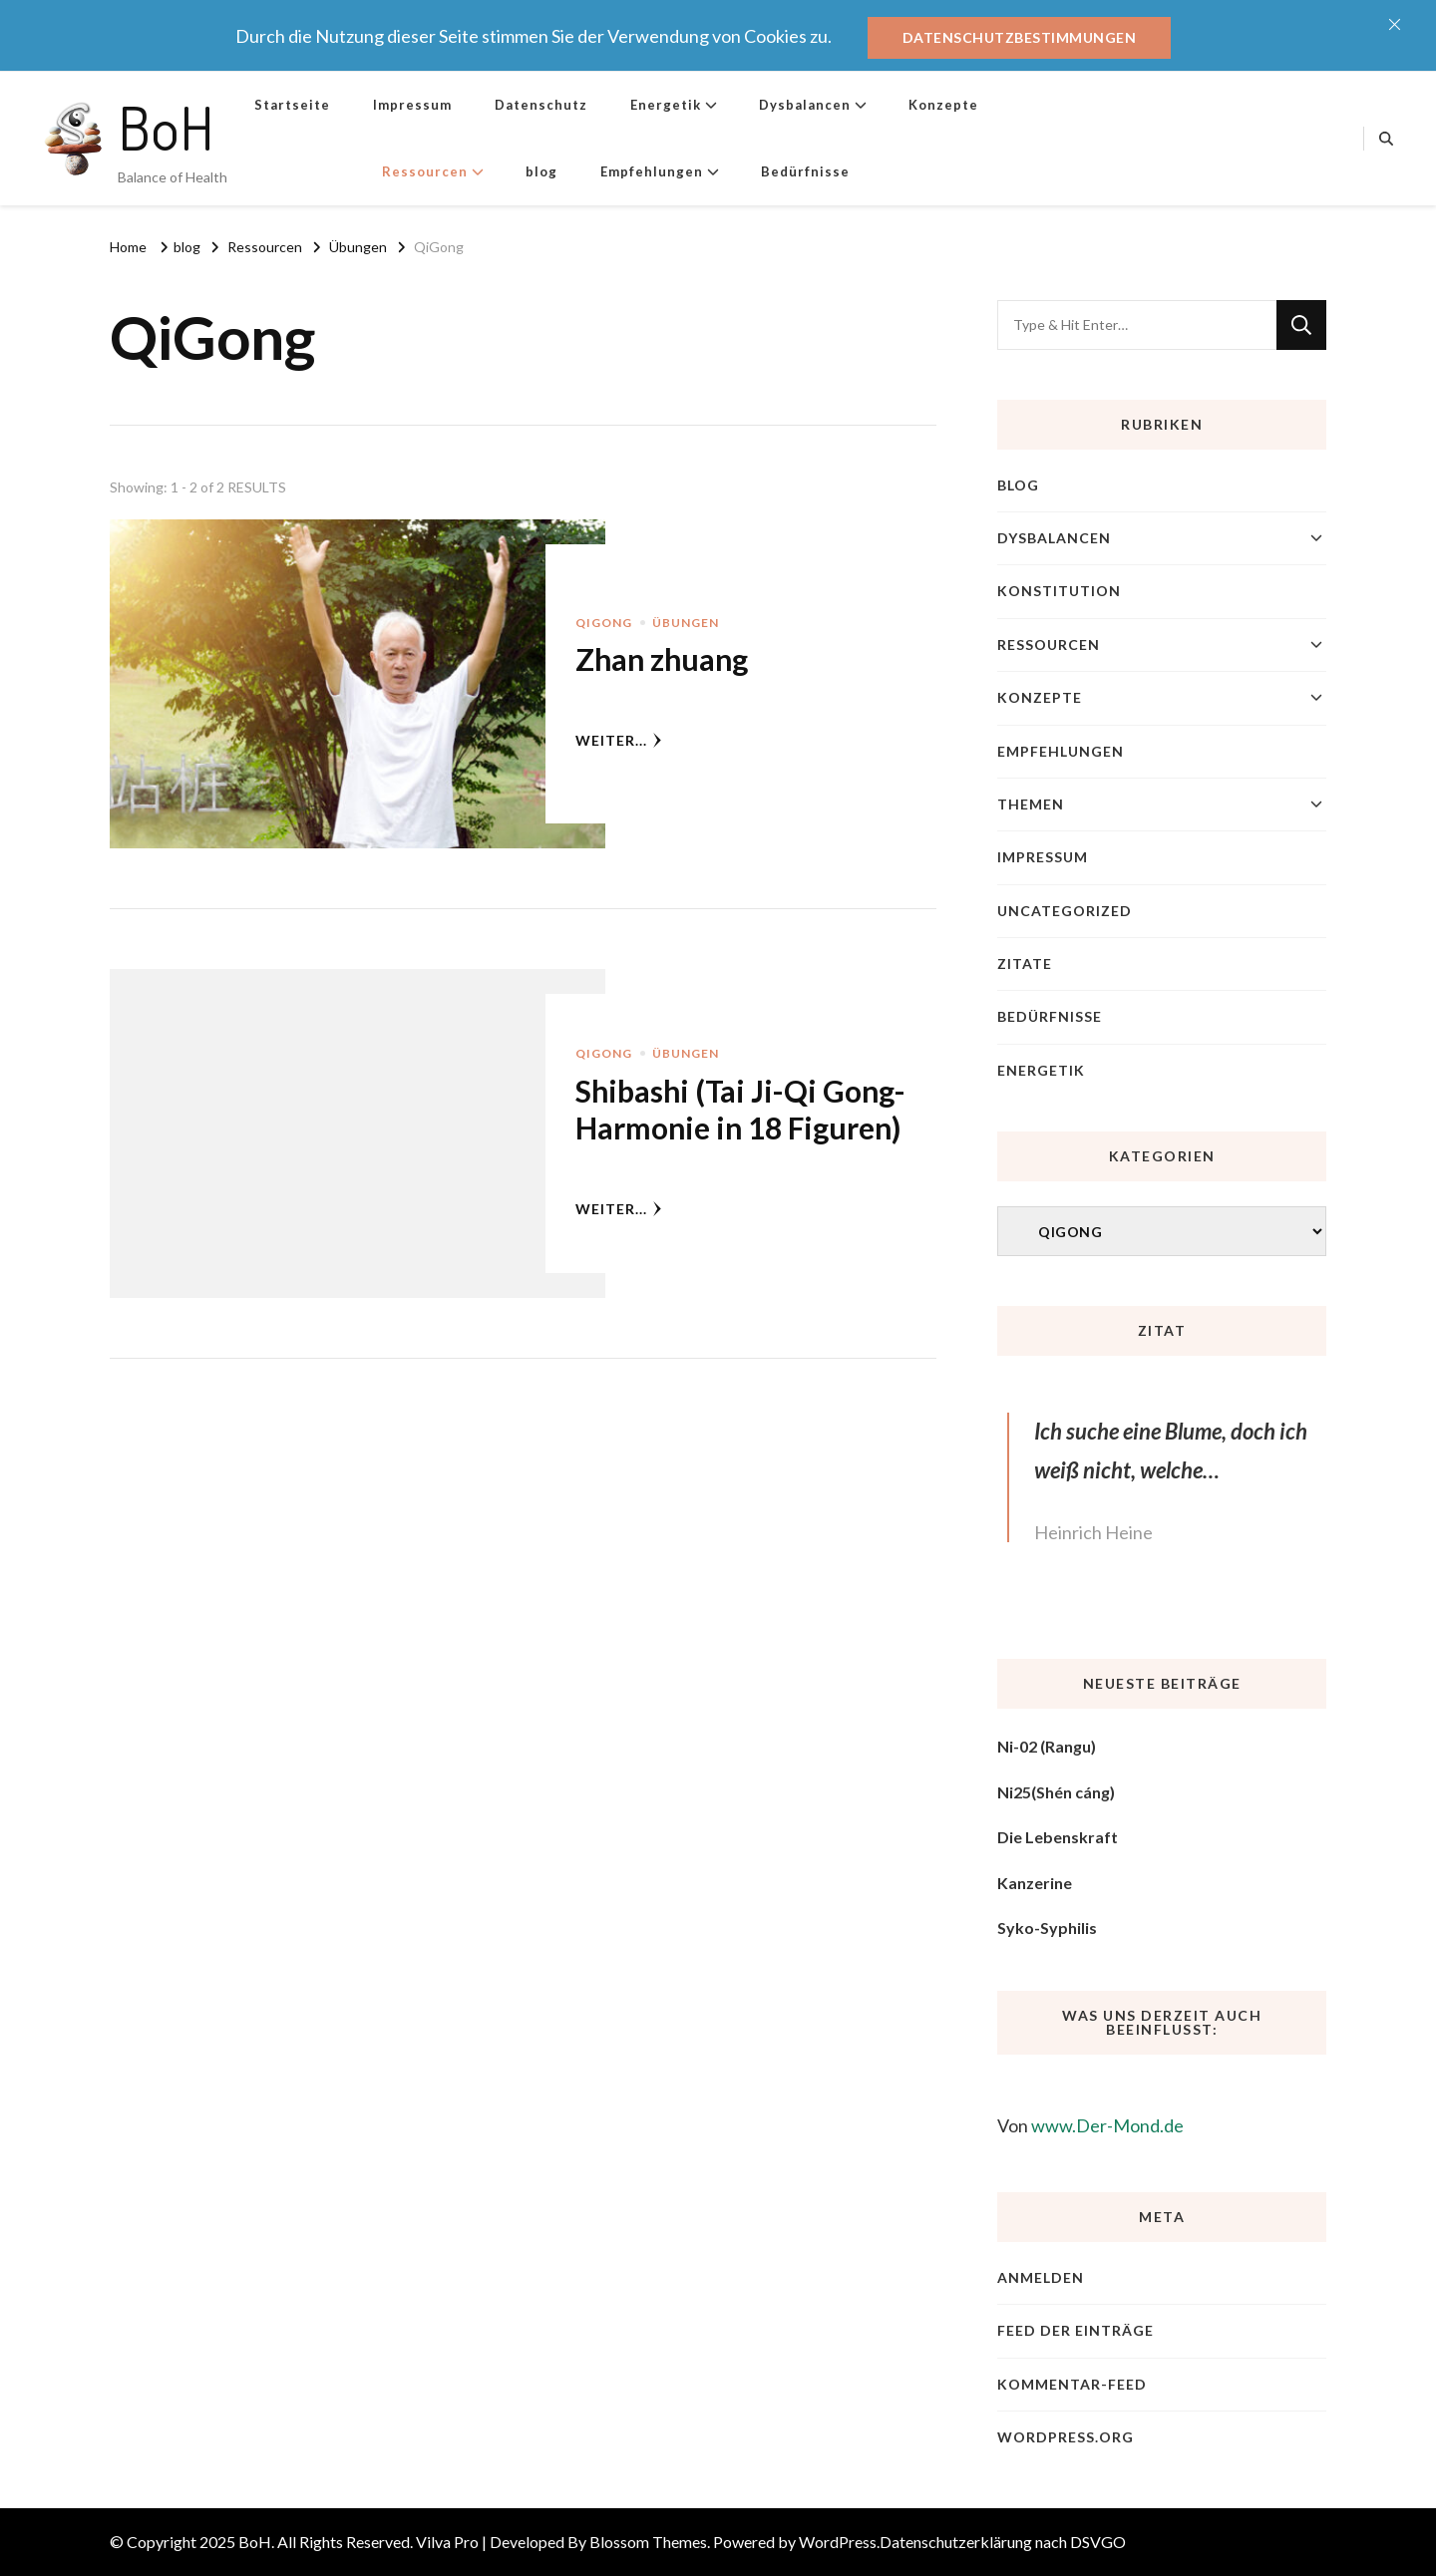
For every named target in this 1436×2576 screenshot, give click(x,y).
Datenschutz (541, 105)
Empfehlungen (651, 171)
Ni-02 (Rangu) (1046, 1746)
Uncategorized (1064, 910)
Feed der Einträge (1075, 2330)
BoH (166, 126)
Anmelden (1040, 2277)
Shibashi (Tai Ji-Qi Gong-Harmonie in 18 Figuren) (740, 1109)
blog (541, 171)
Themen (1030, 804)
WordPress (838, 2541)
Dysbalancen (805, 105)
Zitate (1024, 963)
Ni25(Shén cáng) (1056, 1791)
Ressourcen (425, 171)
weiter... (618, 740)
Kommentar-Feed (1072, 2384)
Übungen (685, 622)
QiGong (603, 622)
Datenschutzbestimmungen (1019, 37)
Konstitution (1059, 590)
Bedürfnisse (805, 171)
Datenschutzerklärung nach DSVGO (1003, 2541)
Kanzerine (1034, 1882)
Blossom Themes (648, 2541)
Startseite (292, 105)
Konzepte (943, 105)
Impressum (412, 105)
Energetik (665, 105)
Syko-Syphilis (1047, 1927)
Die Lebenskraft (1057, 1836)
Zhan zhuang (661, 659)
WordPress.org (1065, 2436)
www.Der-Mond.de (1107, 2125)
